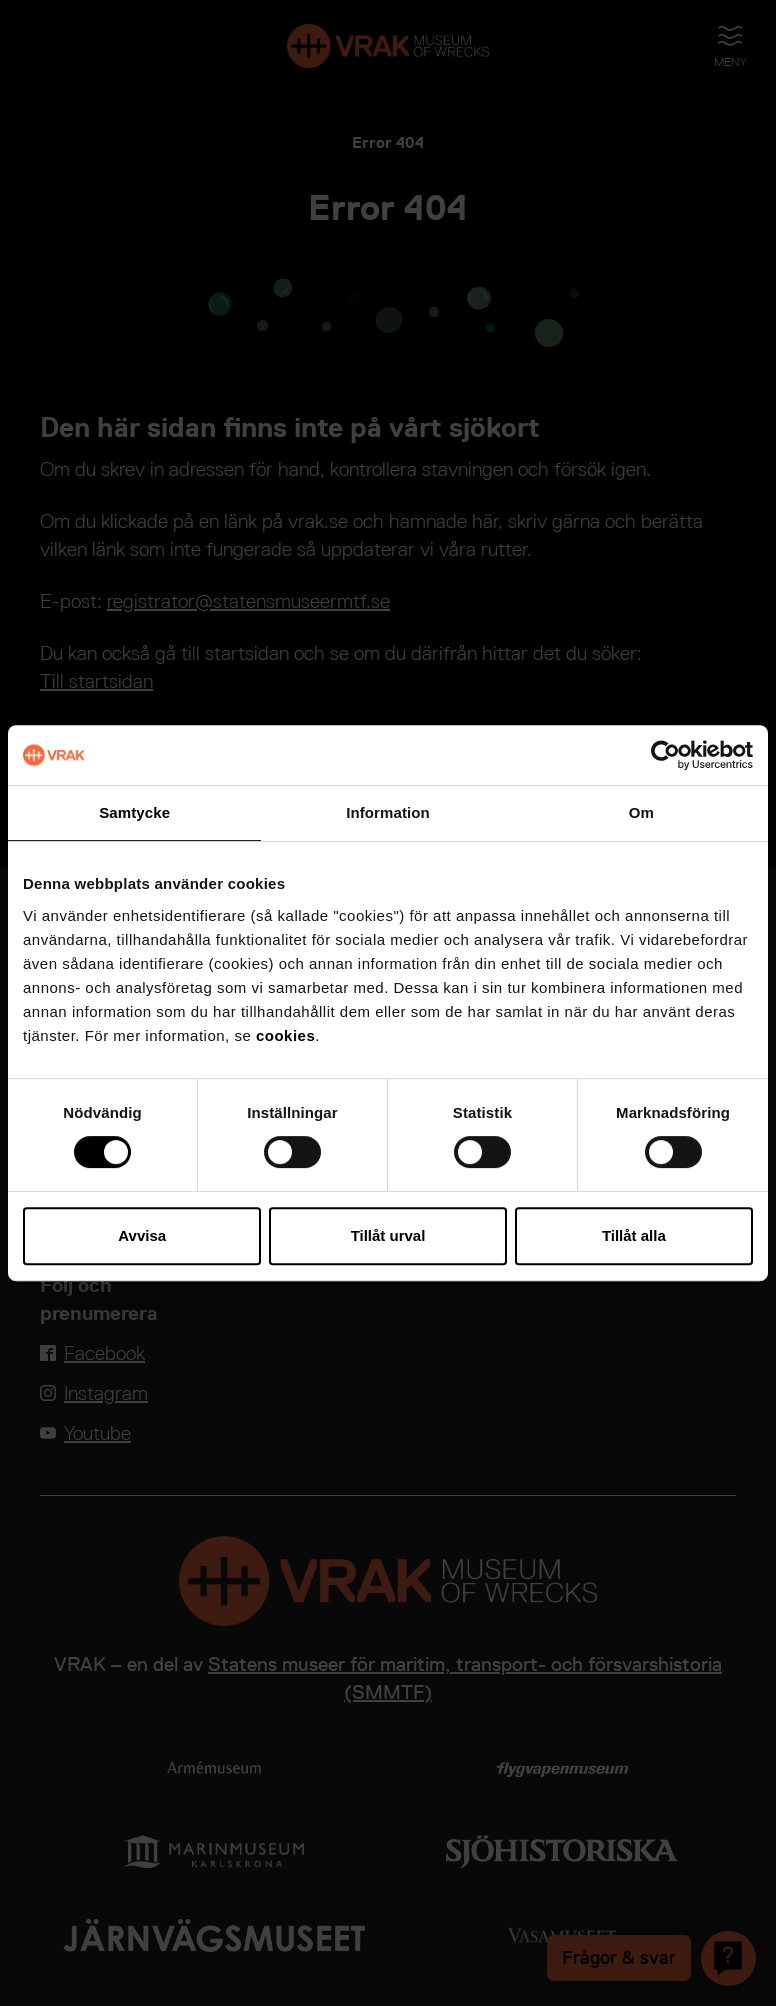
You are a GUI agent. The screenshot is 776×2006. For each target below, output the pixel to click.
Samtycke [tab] (134, 812)
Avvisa (142, 1235)
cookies (285, 1035)
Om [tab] (641, 812)
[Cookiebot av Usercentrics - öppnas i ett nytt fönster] (665, 755)
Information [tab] (388, 812)
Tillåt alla (634, 1235)
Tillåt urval (388, 1235)
